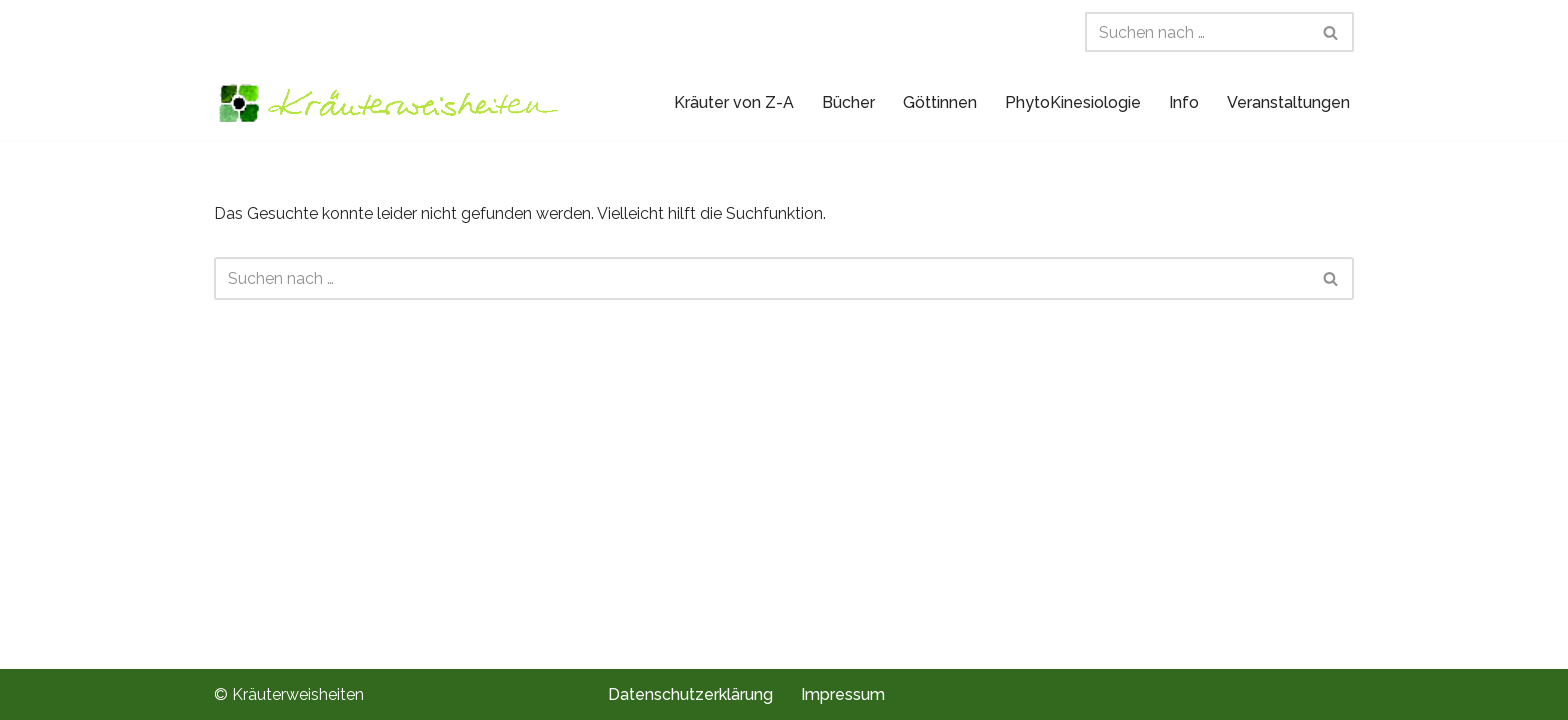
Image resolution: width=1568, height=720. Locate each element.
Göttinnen (940, 102)
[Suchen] (1197, 32)
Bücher (848, 102)
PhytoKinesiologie (1073, 102)
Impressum (843, 694)
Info (1184, 102)
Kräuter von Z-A (734, 102)
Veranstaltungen (1288, 102)
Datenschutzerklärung (690, 694)
